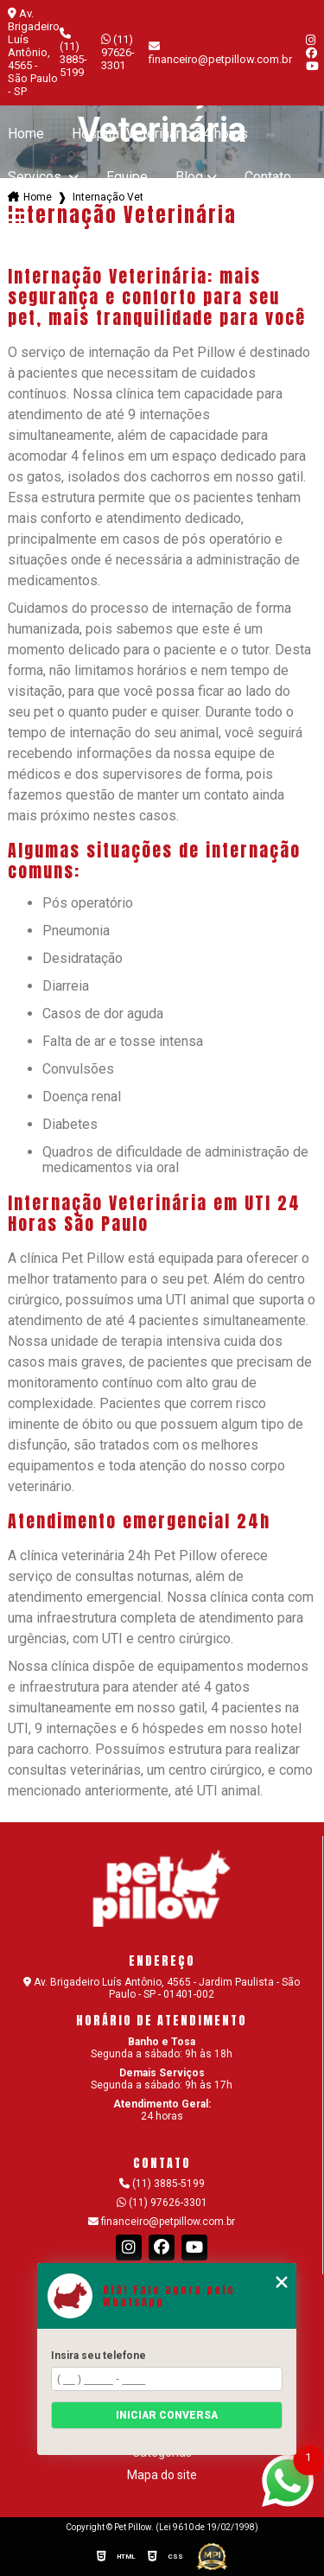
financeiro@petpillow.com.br (161, 2222)
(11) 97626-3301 (118, 52)
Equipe (127, 177)
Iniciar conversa (167, 2415)
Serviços (36, 177)
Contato (268, 177)
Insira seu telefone (98, 2356)
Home (26, 134)
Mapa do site (162, 2475)
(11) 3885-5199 (73, 53)
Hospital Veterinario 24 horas (160, 134)
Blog (189, 177)
